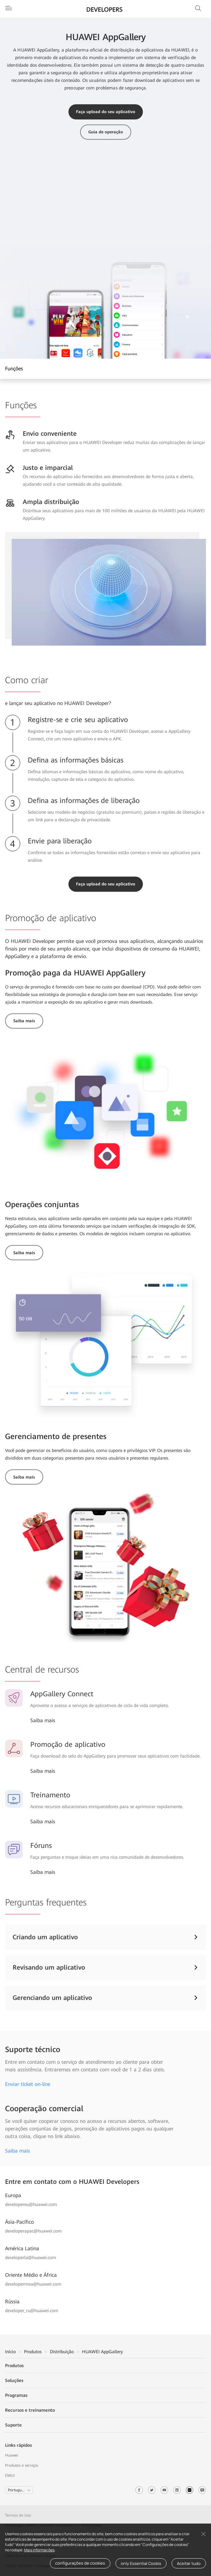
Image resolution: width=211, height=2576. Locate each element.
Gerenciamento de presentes (55, 1436)
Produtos (33, 2351)
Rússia (12, 2302)
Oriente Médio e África (31, 2275)
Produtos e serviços (21, 2465)
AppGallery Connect (61, 1694)
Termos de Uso (18, 2515)
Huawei (11, 2455)
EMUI (10, 2475)
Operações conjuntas (42, 1204)
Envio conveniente (50, 433)
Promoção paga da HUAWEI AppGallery (75, 973)
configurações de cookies (80, 2563)
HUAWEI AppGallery (102, 2351)
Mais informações (39, 2550)
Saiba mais (24, 1020)
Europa (13, 2195)
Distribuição (62, 2351)
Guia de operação (105, 132)
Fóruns (41, 1846)
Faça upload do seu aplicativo (105, 111)
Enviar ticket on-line (27, 2084)
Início (10, 2351)
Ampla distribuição (51, 502)
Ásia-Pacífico (19, 2222)
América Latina (22, 2248)
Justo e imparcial (48, 467)
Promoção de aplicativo (67, 1744)
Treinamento (50, 1795)
